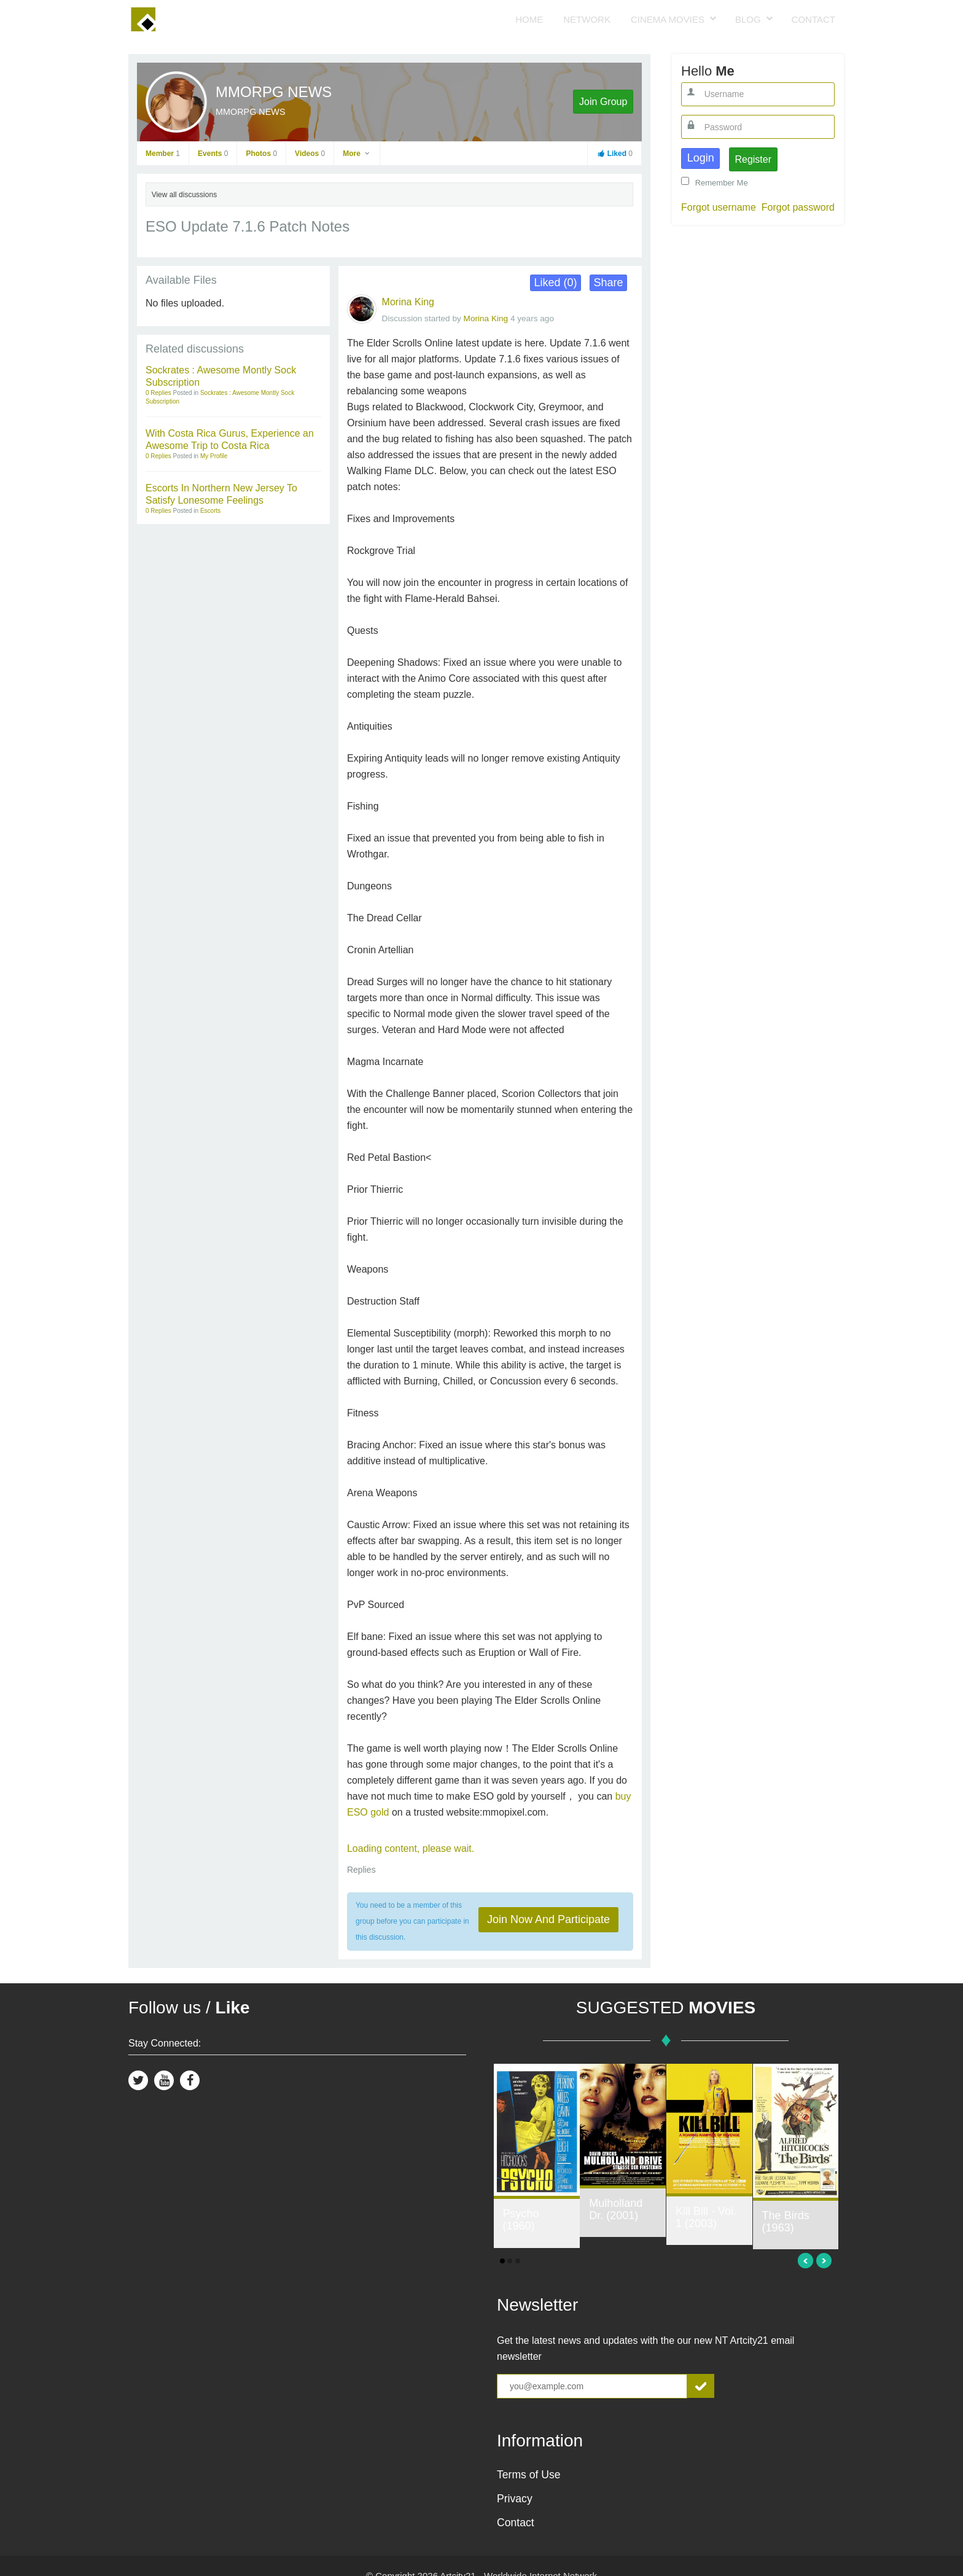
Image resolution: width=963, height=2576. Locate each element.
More (357, 153)
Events (213, 153)
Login (700, 158)
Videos (310, 153)
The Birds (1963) (785, 2221)
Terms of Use (529, 2475)
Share (608, 282)
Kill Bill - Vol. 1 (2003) (706, 2217)
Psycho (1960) (521, 2219)
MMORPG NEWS (274, 92)
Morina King (408, 302)
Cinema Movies (667, 19)
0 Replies (159, 392)
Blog (748, 19)
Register (753, 159)
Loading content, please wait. (410, 1848)
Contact (813, 19)
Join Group (603, 101)
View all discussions (184, 194)
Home (529, 19)
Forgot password (798, 207)
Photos (261, 153)
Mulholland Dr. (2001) (615, 2209)
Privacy (514, 2498)
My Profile (213, 456)
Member (163, 153)
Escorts (210, 510)
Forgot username (718, 207)
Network (586, 19)
